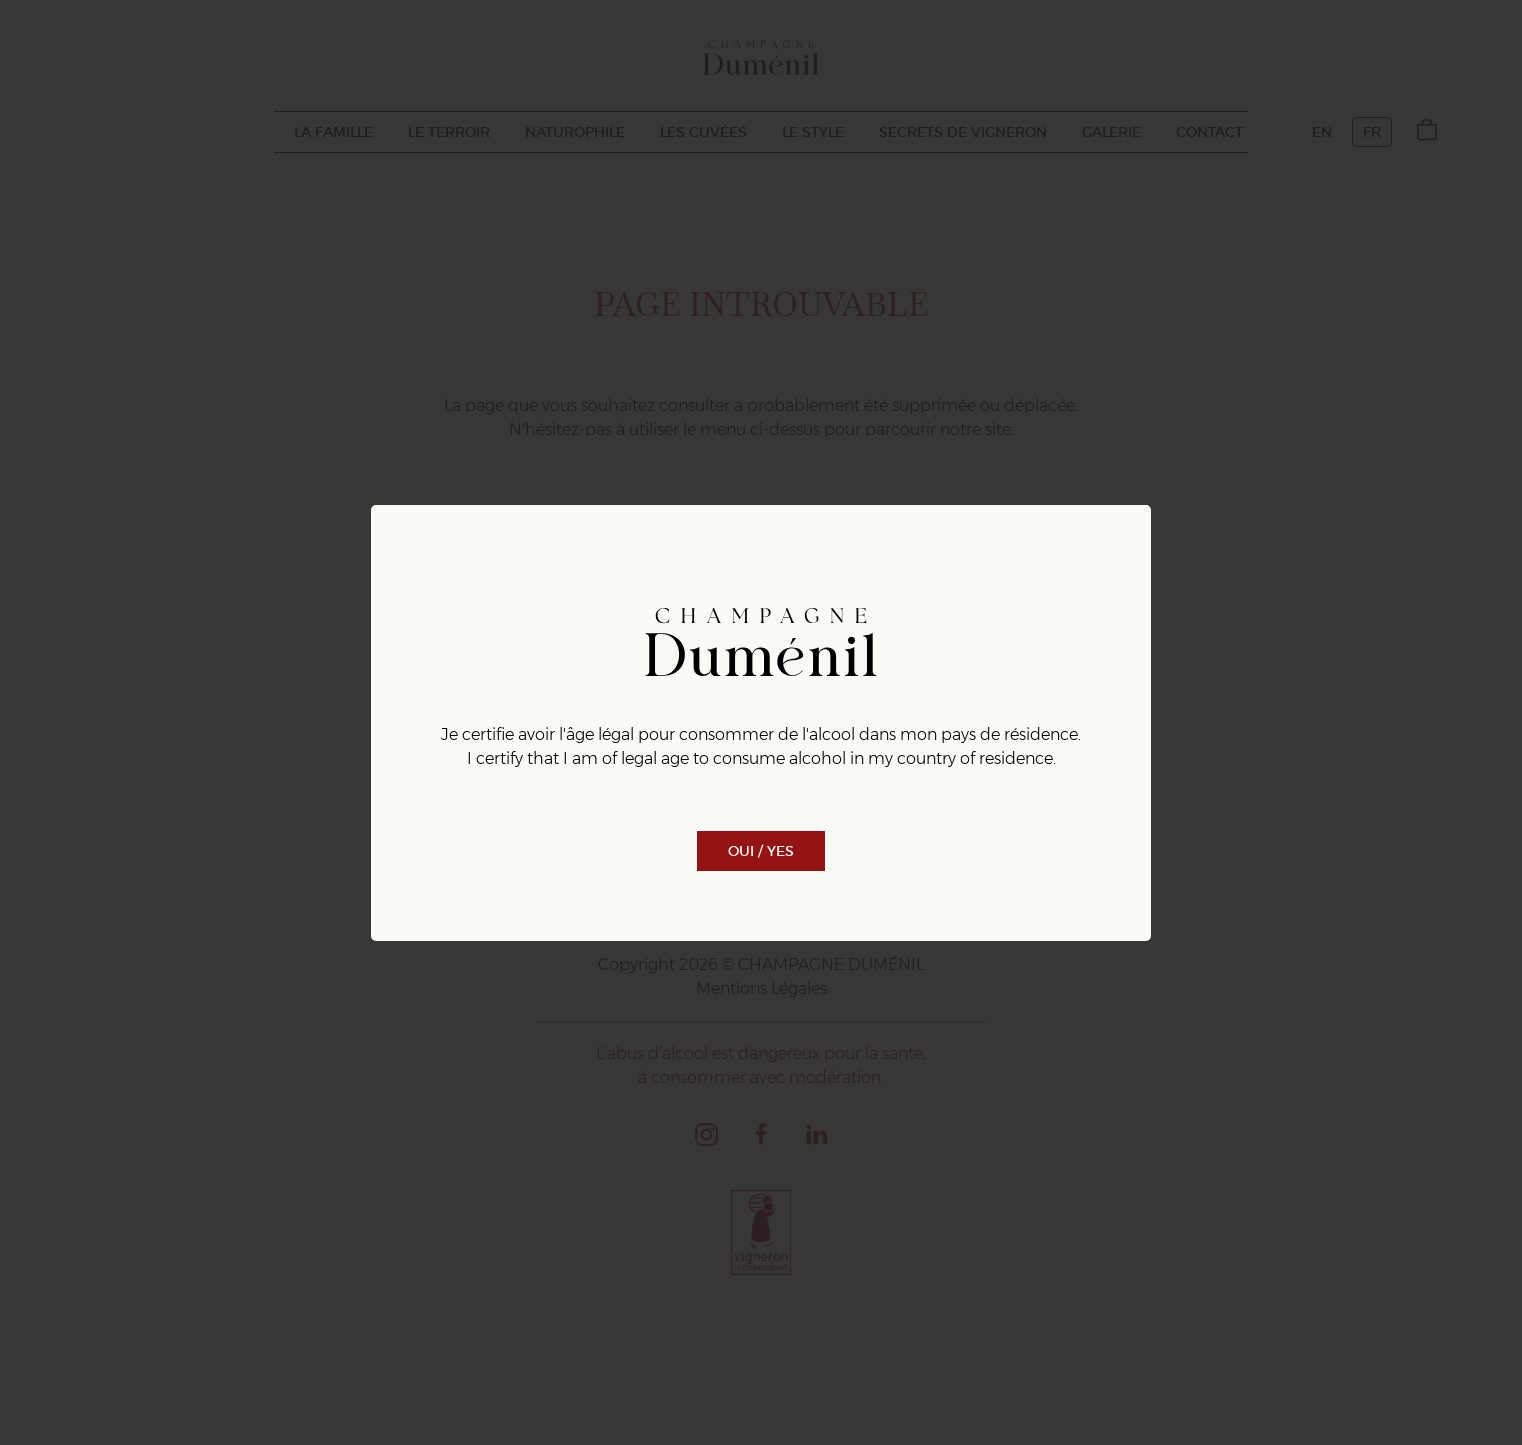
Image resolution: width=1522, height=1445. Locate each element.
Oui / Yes (761, 851)
